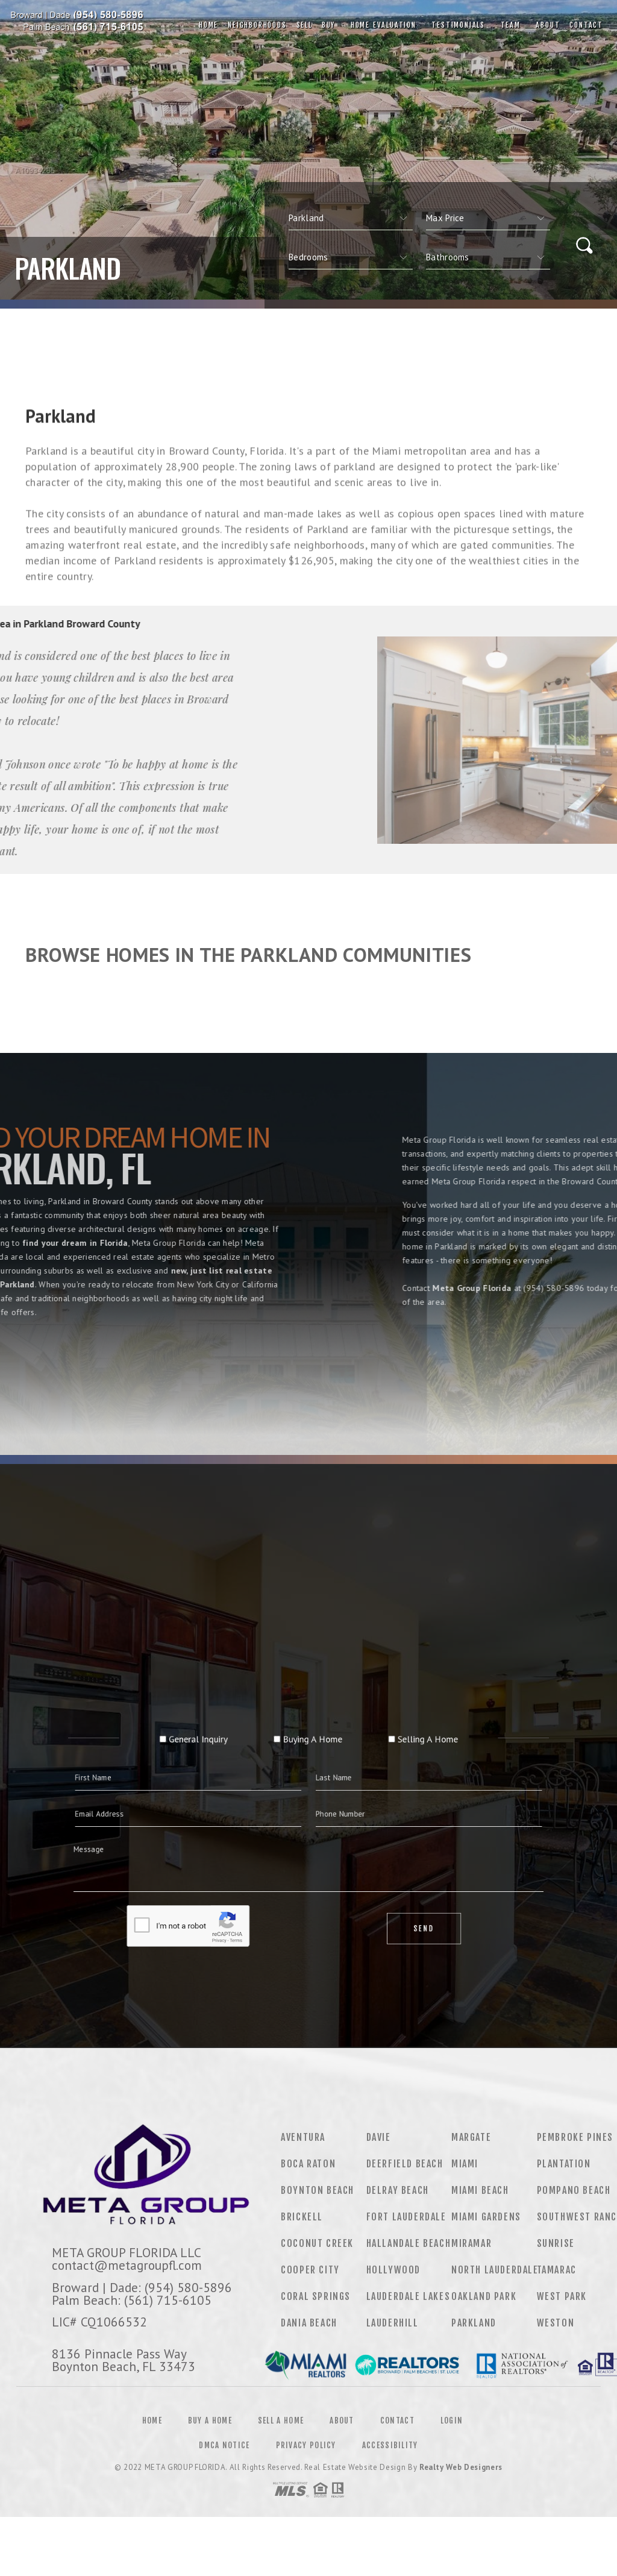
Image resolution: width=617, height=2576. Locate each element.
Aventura (303, 2137)
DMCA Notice (224, 2445)
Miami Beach (480, 2190)
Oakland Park (483, 2296)
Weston (556, 2323)
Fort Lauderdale (406, 2217)
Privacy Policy (306, 2445)
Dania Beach (309, 2323)
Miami (464, 2164)
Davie (378, 2137)
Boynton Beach (317, 2190)
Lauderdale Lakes (408, 2296)
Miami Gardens (486, 2217)
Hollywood (393, 2270)
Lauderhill (392, 2323)
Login (451, 2420)
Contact (586, 25)
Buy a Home (210, 2420)
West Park (562, 2296)
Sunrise (556, 2243)
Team (508, 25)
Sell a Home (281, 2420)
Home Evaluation (380, 25)
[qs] (488, 218)
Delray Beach (397, 2190)
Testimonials (455, 25)
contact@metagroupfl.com (127, 2265)
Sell (304, 25)
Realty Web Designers (461, 2467)
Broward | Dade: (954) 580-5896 (142, 2287)
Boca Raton (308, 2164)
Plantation (564, 2164)
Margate (471, 2137)
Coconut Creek (317, 2243)
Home (208, 25)
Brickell (302, 2217)
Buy (328, 25)
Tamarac (557, 2270)
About (545, 25)
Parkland (473, 2323)
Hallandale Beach (408, 2243)
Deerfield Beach (404, 2164)
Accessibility (390, 2445)
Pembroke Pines (575, 2137)
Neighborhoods (257, 25)
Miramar (471, 2243)
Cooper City (310, 2270)
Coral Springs (316, 2296)
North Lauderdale (495, 2270)
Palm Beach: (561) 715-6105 (131, 2300)
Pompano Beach (574, 2190)
